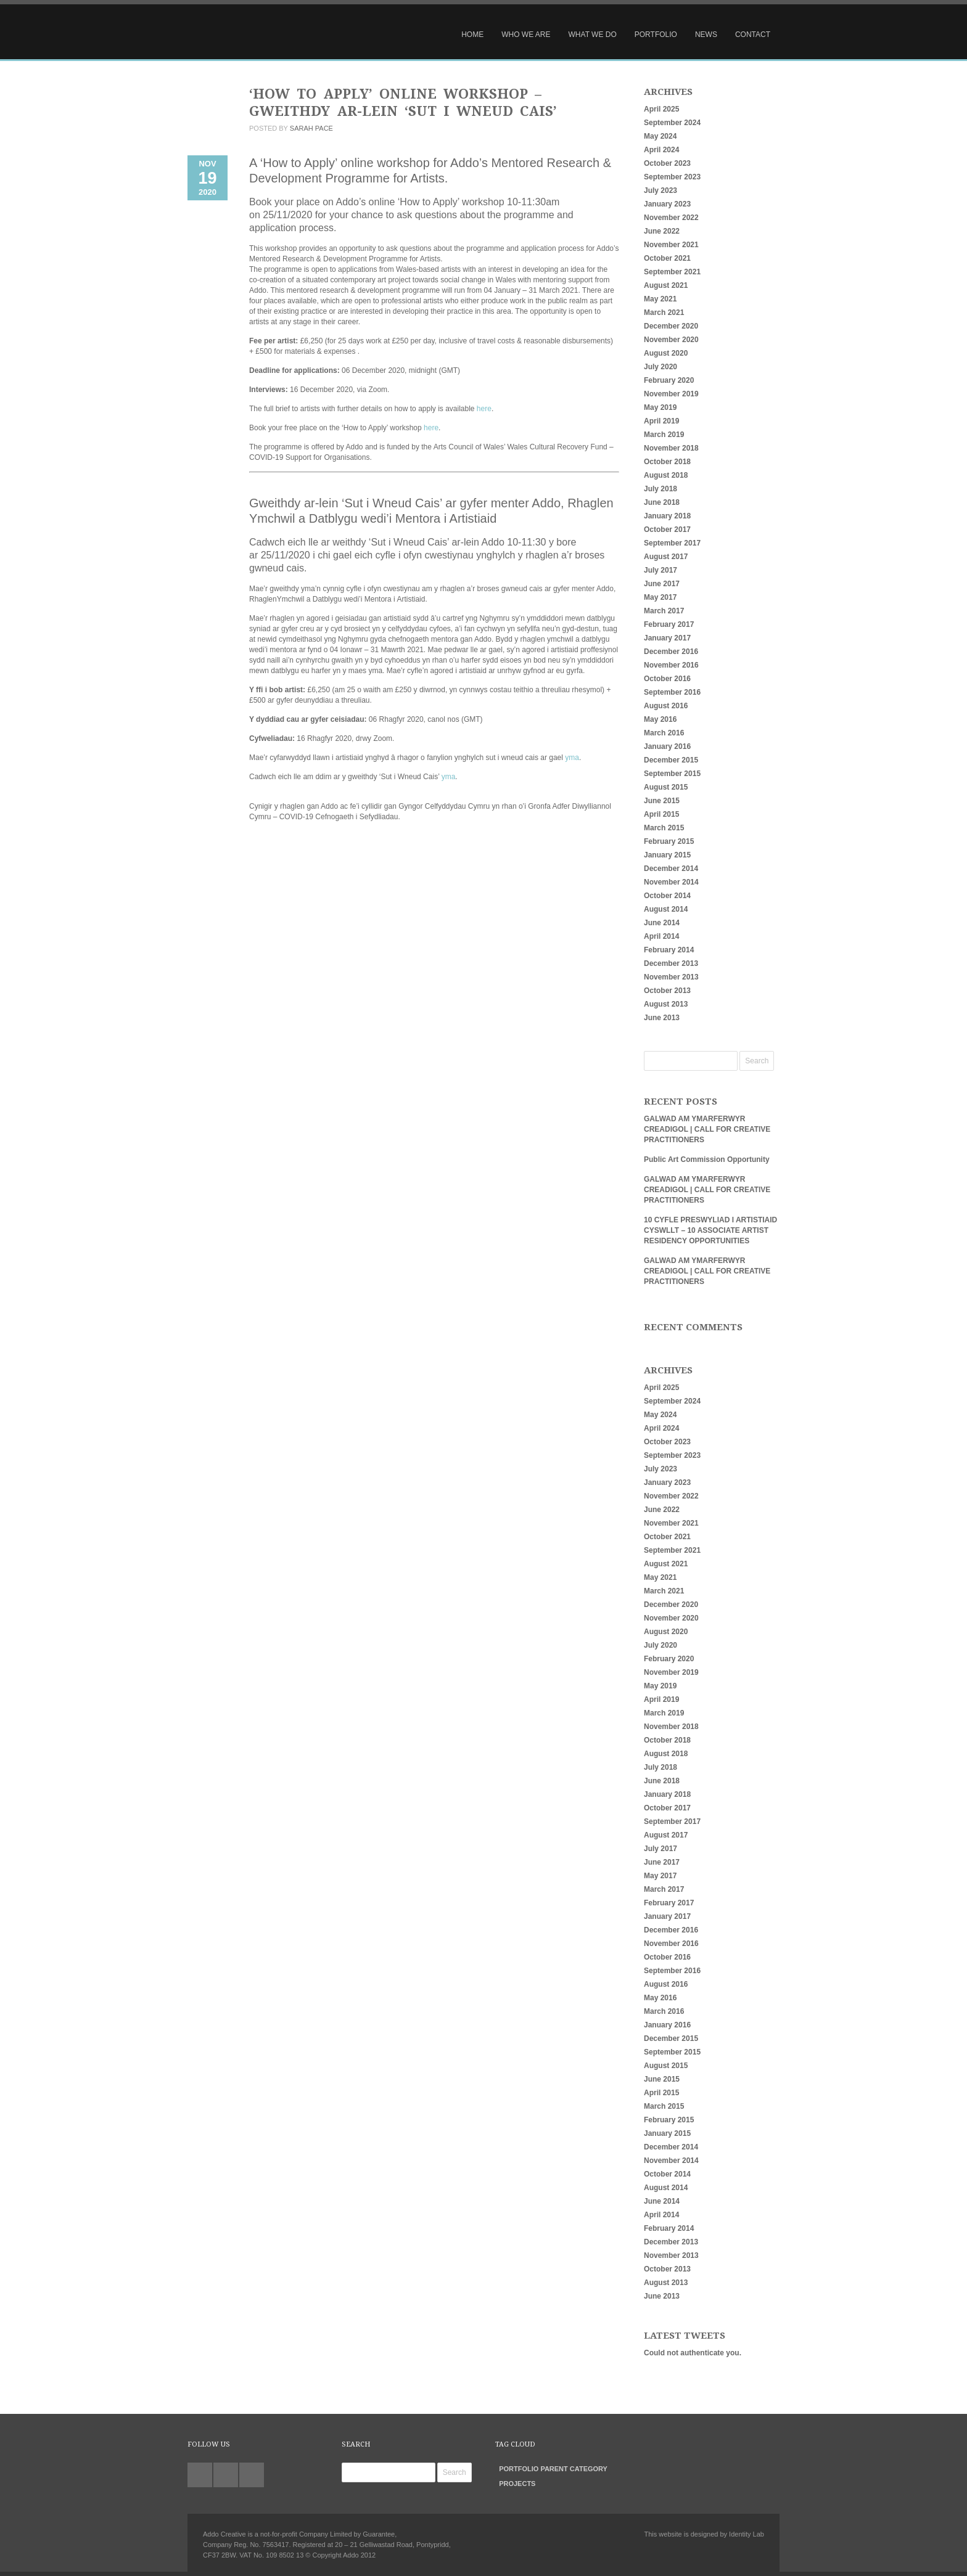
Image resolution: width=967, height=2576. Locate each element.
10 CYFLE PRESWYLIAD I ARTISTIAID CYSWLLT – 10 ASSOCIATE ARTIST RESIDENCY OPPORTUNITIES (710, 1230)
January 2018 (667, 516)
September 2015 (672, 773)
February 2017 (669, 624)
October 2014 (667, 895)
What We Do (593, 34)
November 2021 (671, 244)
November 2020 (671, 339)
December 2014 (671, 868)
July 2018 (660, 489)
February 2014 (669, 950)
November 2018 (671, 448)
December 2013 (671, 963)
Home (472, 34)
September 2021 (672, 272)
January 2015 (667, 855)
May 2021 (660, 299)
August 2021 (666, 285)
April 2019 (661, 421)
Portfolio (656, 34)
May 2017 (660, 597)
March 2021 (664, 312)
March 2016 (664, 733)
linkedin (225, 2475)
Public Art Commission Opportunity (707, 1159)
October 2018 (667, 461)
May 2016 (660, 719)
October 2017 (667, 529)
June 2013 (662, 1017)
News (706, 34)
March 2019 (664, 434)
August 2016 (666, 705)
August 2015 (666, 787)
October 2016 (667, 678)
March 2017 (664, 611)
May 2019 (660, 407)
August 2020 (666, 353)
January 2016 (667, 746)
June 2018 (662, 502)
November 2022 (671, 217)
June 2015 (662, 800)
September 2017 (672, 543)
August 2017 (666, 556)
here (484, 408)
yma (572, 757)
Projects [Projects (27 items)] (517, 2483)
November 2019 (671, 394)
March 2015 (664, 828)
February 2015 (669, 841)
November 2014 (671, 882)
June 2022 (662, 231)
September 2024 (672, 122)
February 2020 (669, 380)
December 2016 (671, 651)
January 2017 (667, 638)
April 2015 (661, 814)
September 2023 (672, 177)
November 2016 (671, 665)
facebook (251, 2475)
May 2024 (660, 136)
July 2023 (660, 190)
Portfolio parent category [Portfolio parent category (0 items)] (553, 2468)
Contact (752, 34)
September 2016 (672, 692)
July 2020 (660, 366)
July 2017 (660, 570)
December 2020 (671, 326)
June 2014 (662, 922)
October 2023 (667, 163)
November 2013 (671, 977)
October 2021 (667, 258)
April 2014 (661, 936)
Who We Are (525, 34)
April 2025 (661, 109)
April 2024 (661, 149)
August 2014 (666, 909)
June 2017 (662, 583)
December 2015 (671, 760)
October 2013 (667, 990)
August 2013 (666, 1004)
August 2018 (666, 475)
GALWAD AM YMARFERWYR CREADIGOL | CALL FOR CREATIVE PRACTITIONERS (707, 1129)
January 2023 (667, 204)
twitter (199, 2475)
